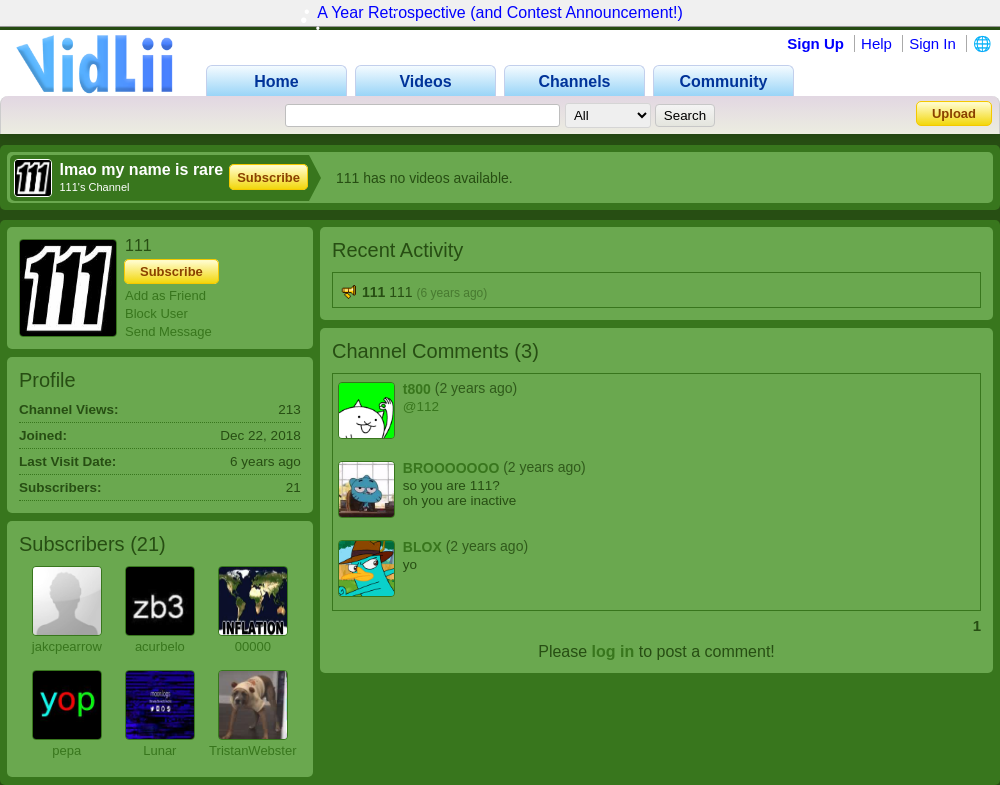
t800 (417, 389)
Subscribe (268, 177)
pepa (66, 750)
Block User (156, 313)
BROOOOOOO (451, 468)
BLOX (422, 547)
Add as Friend (165, 295)
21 (148, 544)
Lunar (159, 750)
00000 (253, 646)
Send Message (168, 331)
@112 (421, 406)
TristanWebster (252, 750)
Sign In (932, 43)
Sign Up (815, 43)
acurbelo (160, 646)
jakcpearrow (67, 646)
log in (613, 651)
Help (876, 43)
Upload (954, 113)
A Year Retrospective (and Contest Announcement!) (500, 12)
